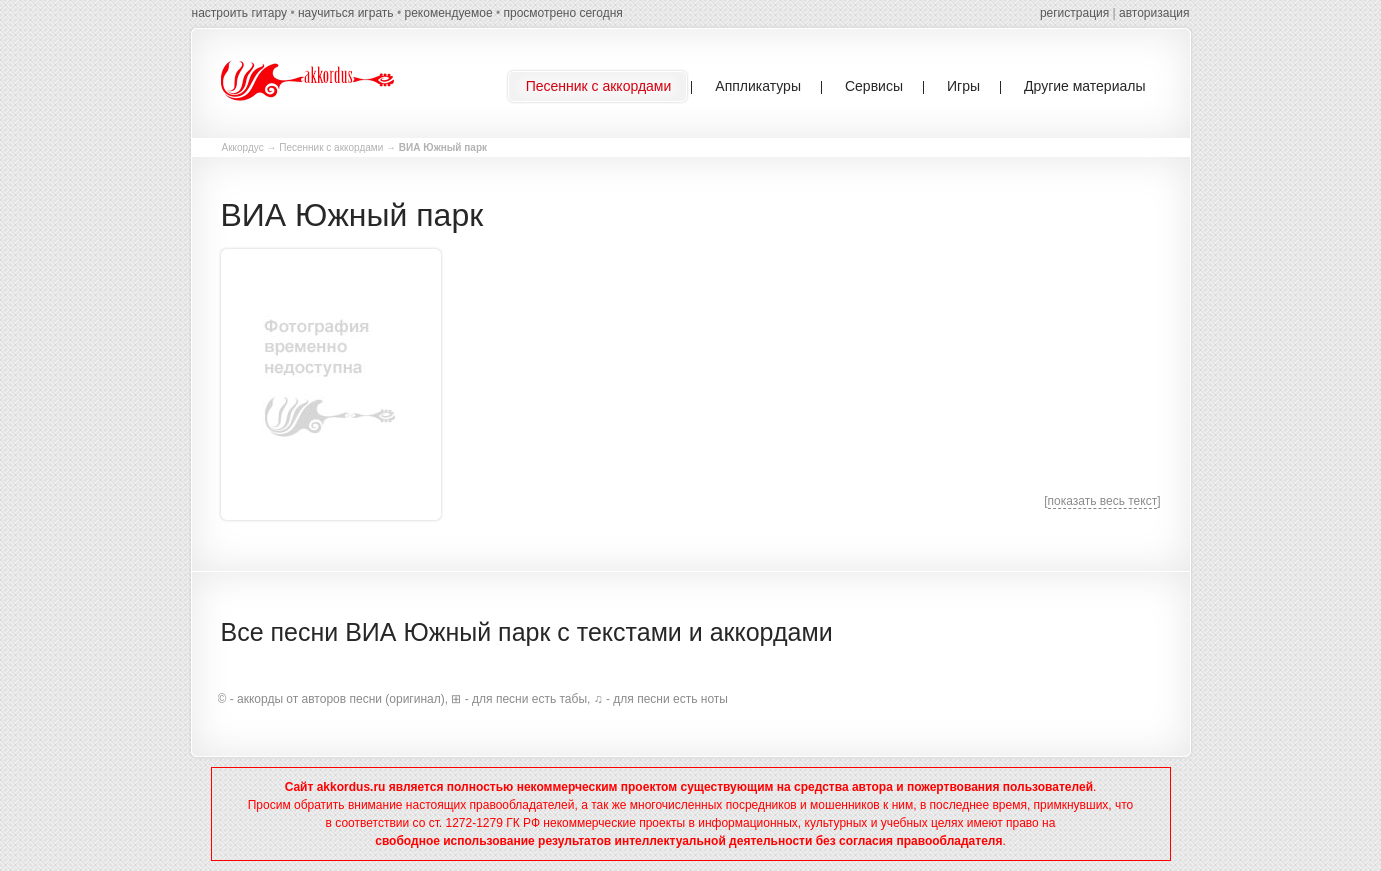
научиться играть (346, 13)
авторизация (1154, 13)
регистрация (1074, 13)
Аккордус (243, 147)
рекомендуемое (448, 13)
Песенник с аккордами (331, 147)
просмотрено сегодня (562, 13)
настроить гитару (240, 13)
